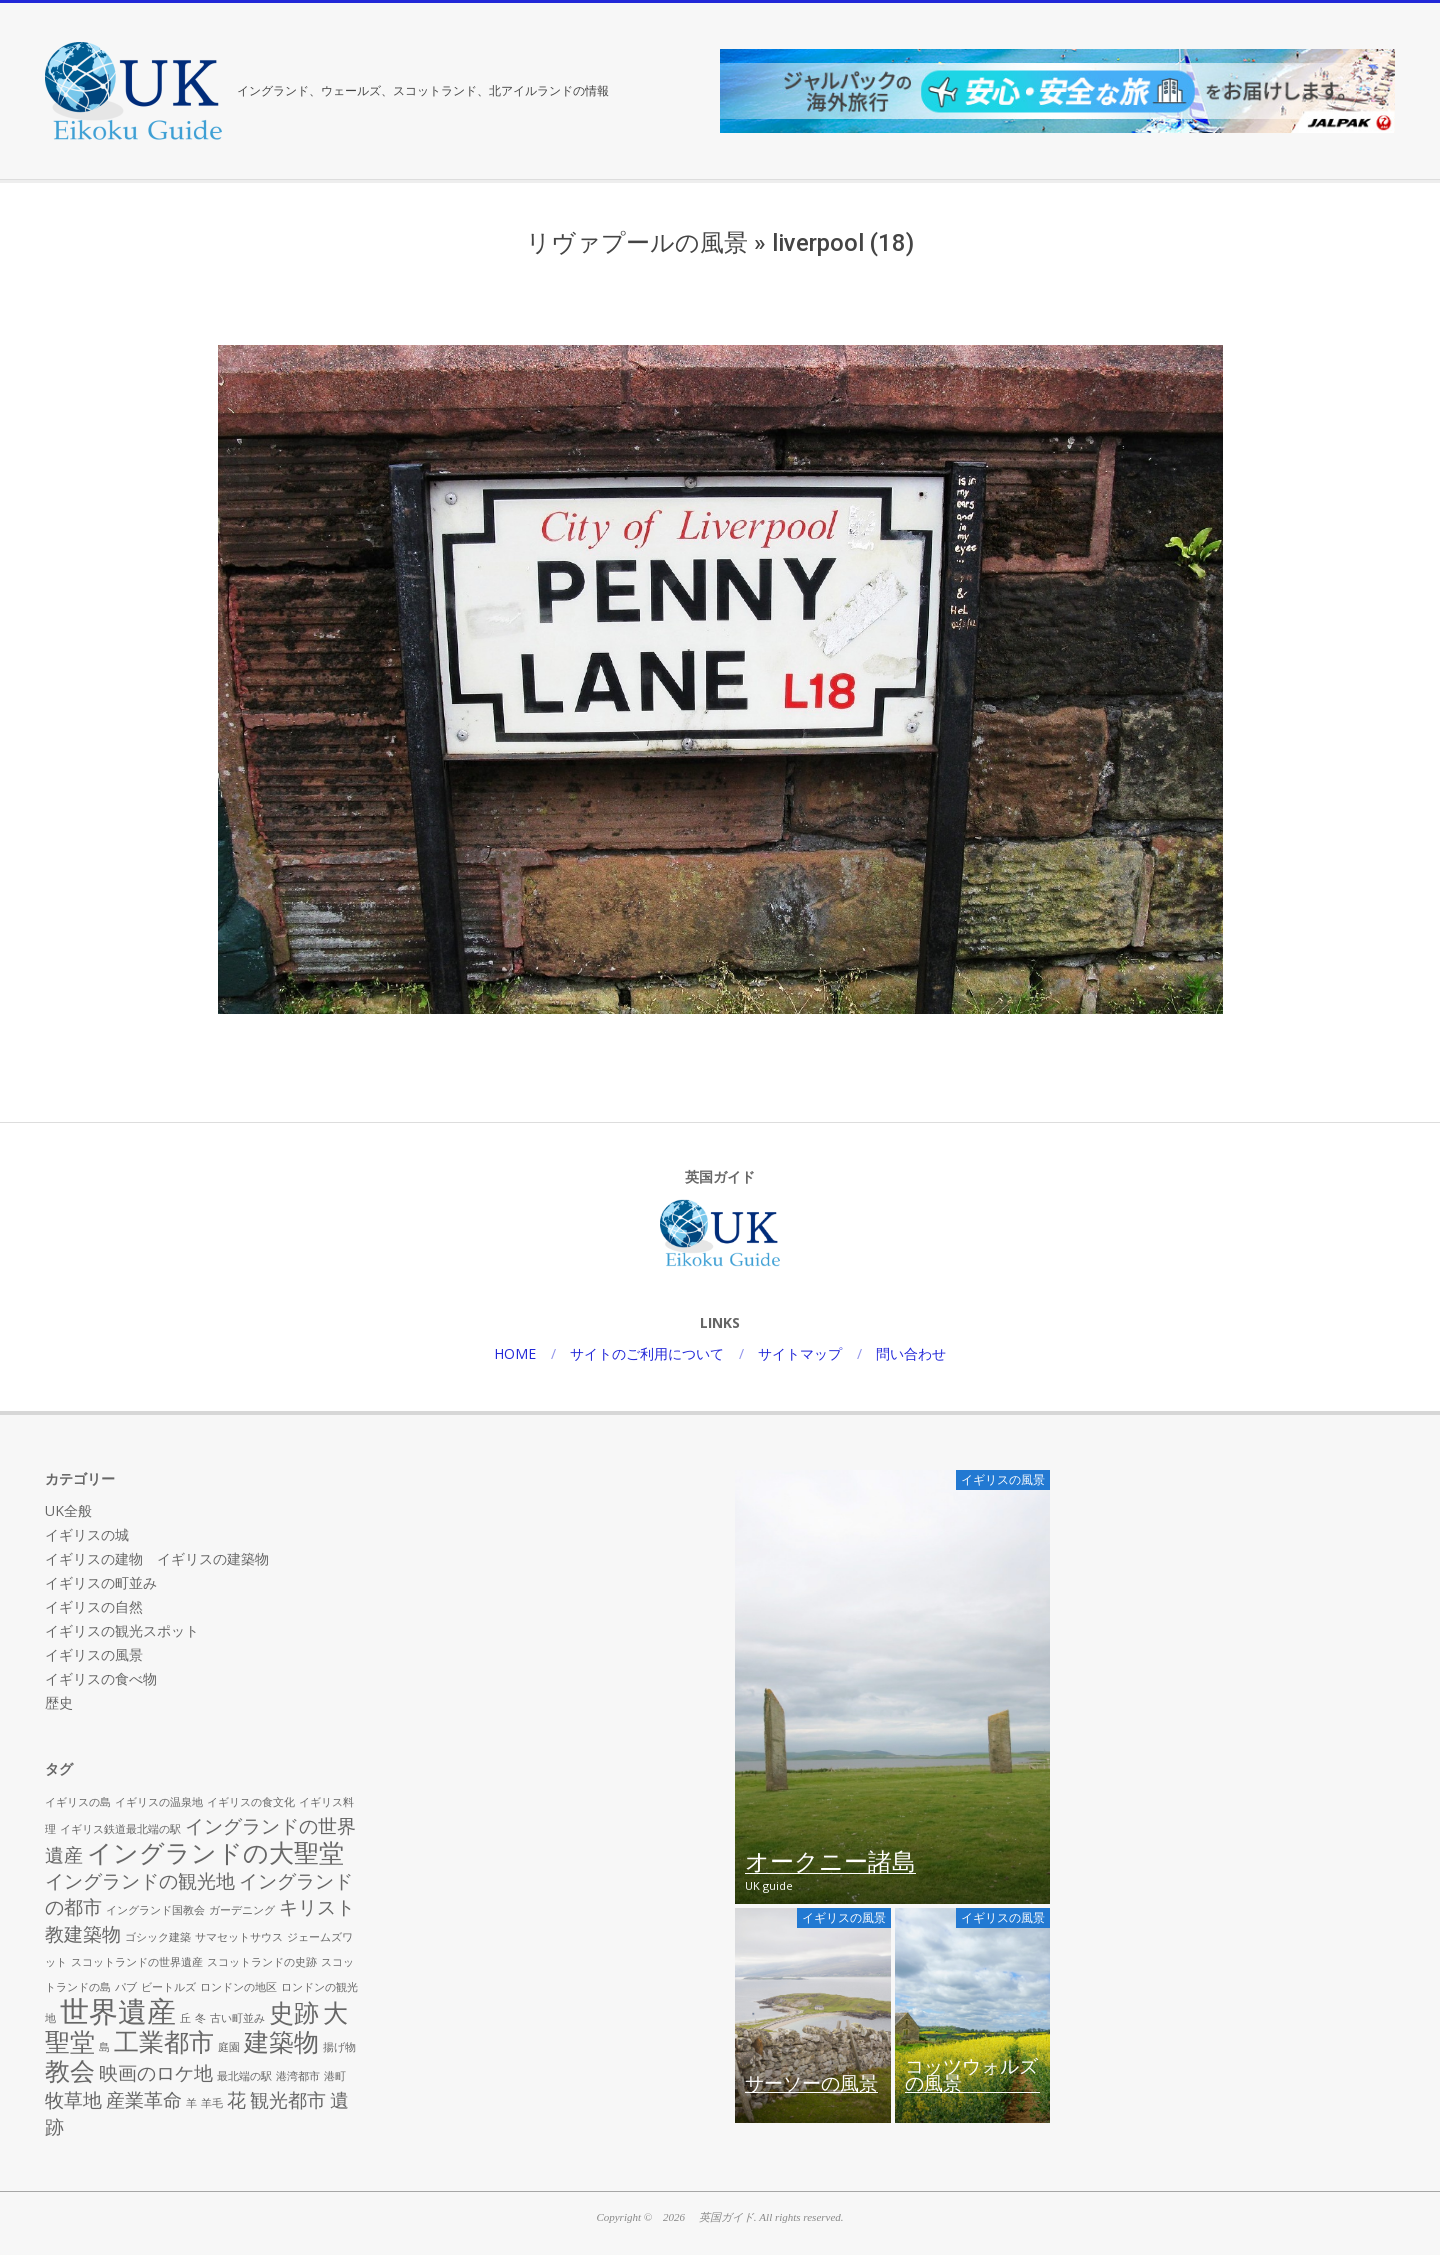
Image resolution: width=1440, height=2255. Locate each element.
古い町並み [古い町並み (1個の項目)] (237, 2018)
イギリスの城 (87, 1534)
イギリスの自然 (94, 1606)
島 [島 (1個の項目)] (104, 2047)
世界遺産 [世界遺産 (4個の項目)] (118, 2011)
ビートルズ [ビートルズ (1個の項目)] (168, 1987)
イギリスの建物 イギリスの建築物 (157, 1558)
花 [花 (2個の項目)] (236, 2100)
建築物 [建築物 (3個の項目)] (281, 2041)
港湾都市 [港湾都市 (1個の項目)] (298, 2076)
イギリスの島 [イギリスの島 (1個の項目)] (78, 1802)
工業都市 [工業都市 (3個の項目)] (164, 2041)
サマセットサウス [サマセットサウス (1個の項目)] (239, 1937)
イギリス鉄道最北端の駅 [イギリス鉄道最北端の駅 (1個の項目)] (120, 1829)
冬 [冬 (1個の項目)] (200, 2018)
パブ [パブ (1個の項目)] (126, 1987)
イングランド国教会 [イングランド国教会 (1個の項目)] (155, 1910)
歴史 (59, 1702)
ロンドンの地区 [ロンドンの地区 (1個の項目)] (238, 1987)
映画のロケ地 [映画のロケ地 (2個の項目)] (156, 2073)
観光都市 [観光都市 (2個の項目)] (288, 2100)
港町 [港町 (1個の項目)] (335, 2076)
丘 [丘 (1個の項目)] (185, 2018)
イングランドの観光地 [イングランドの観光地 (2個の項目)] (140, 1881)
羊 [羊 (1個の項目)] (191, 2103)
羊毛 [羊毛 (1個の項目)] (212, 2103)
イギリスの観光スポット (122, 1630)
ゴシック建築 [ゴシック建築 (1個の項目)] (158, 1937)
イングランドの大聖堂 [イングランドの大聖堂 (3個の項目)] (215, 1852)
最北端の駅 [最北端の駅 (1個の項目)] (244, 2076)
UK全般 (68, 1510)
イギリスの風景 (94, 1654)
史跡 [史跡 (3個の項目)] (294, 2012)
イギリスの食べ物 (101, 1678)
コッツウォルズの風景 (971, 2076)
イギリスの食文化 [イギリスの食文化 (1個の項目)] (251, 1802)
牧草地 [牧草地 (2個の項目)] (73, 2100)
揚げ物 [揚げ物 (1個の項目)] (339, 2047)
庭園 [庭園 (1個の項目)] (229, 2047)
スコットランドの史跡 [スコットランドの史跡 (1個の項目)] (262, 1962)
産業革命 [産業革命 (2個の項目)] (144, 2100)
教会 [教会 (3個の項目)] (70, 2070)
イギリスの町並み (101, 1582)
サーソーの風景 (811, 2084)
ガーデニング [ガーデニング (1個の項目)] (242, 1910)
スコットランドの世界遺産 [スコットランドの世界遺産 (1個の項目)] (137, 1962)
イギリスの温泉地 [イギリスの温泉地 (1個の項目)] (159, 1802)
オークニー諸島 (830, 1863)
